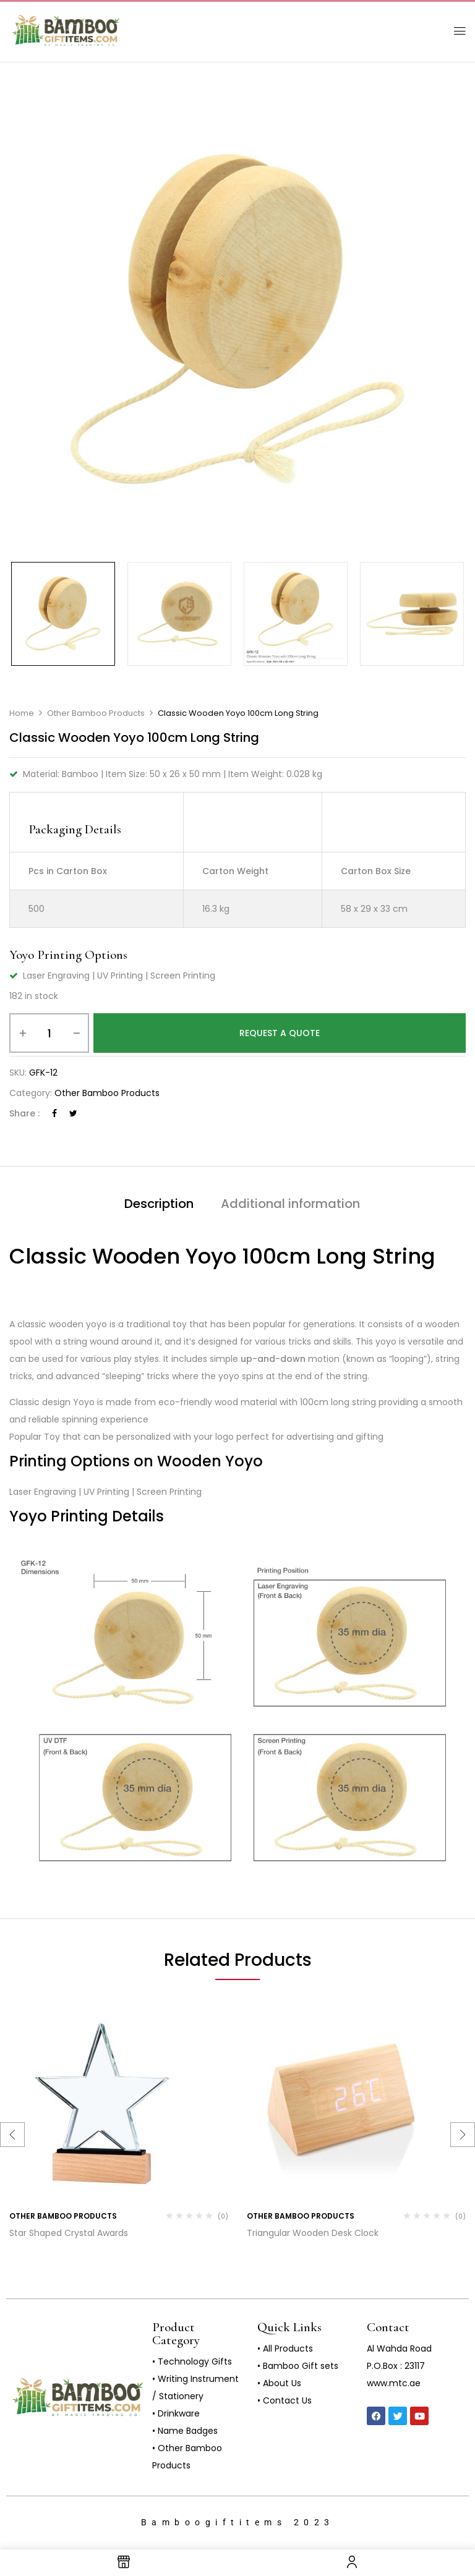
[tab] (159, 1205)
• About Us (279, 2383)
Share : (24, 1113)
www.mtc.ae (394, 2383)
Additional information (290, 1203)
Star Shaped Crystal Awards (68, 2233)
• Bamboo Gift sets (297, 2366)
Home (21, 713)
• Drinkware (176, 2413)
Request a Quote (279, 1033)
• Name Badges (185, 2431)
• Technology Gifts (192, 2361)
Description (159, 1203)
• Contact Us (284, 2400)
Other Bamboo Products (96, 713)
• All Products (285, 2348)
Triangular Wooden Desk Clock (313, 2233)
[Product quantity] (49, 1033)
